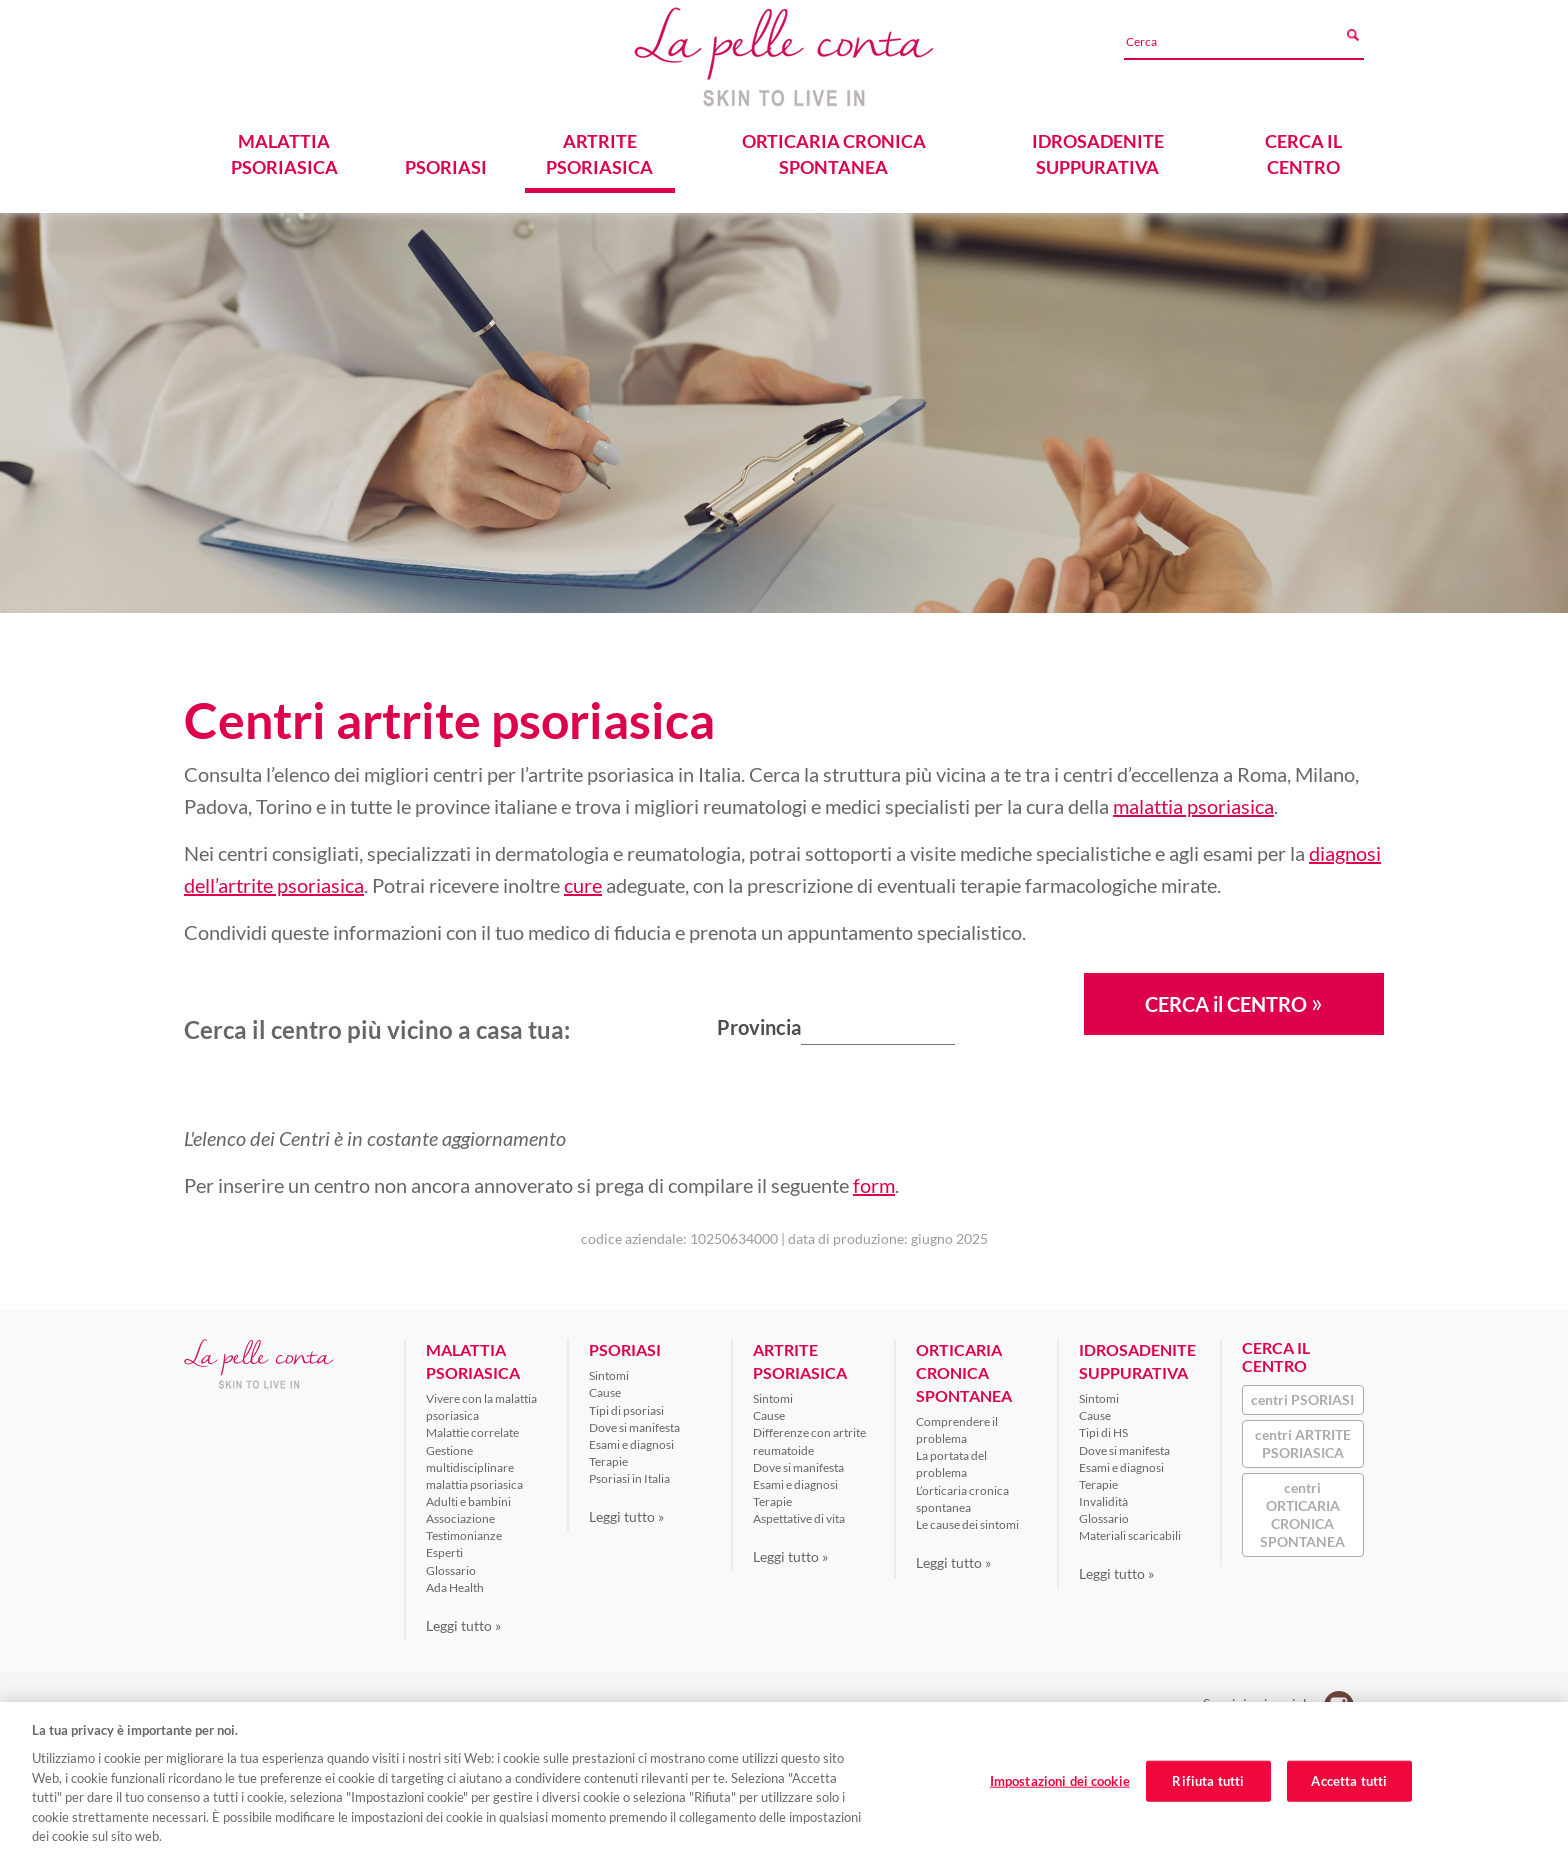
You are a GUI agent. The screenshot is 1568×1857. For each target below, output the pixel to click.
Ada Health (455, 1587)
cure (583, 885)
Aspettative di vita (799, 1518)
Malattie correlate (472, 1432)
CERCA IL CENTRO (1303, 154)
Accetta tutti (1349, 1782)
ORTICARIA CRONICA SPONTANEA (834, 154)
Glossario (451, 1570)
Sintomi (609, 1375)
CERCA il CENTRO (1234, 1002)
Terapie (608, 1461)
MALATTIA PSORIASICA (284, 154)
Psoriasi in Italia (629, 1478)
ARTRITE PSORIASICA (599, 154)
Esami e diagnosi (631, 1444)
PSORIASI (446, 167)
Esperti (444, 1552)
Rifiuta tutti (1208, 1782)
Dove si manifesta (634, 1427)
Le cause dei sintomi (967, 1524)
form (874, 1185)
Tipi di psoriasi (626, 1410)
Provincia (759, 1027)
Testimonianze (464, 1535)
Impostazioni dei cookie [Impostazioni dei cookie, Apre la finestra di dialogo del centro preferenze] (1060, 1782)
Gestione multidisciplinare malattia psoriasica (474, 1467)
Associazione (460, 1518)
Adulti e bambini (468, 1501)
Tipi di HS (1103, 1432)
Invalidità (1103, 1501)
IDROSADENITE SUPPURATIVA (1098, 154)
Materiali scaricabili (1130, 1535)
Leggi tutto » (463, 1625)
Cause (605, 1392)
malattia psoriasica (1193, 806)
